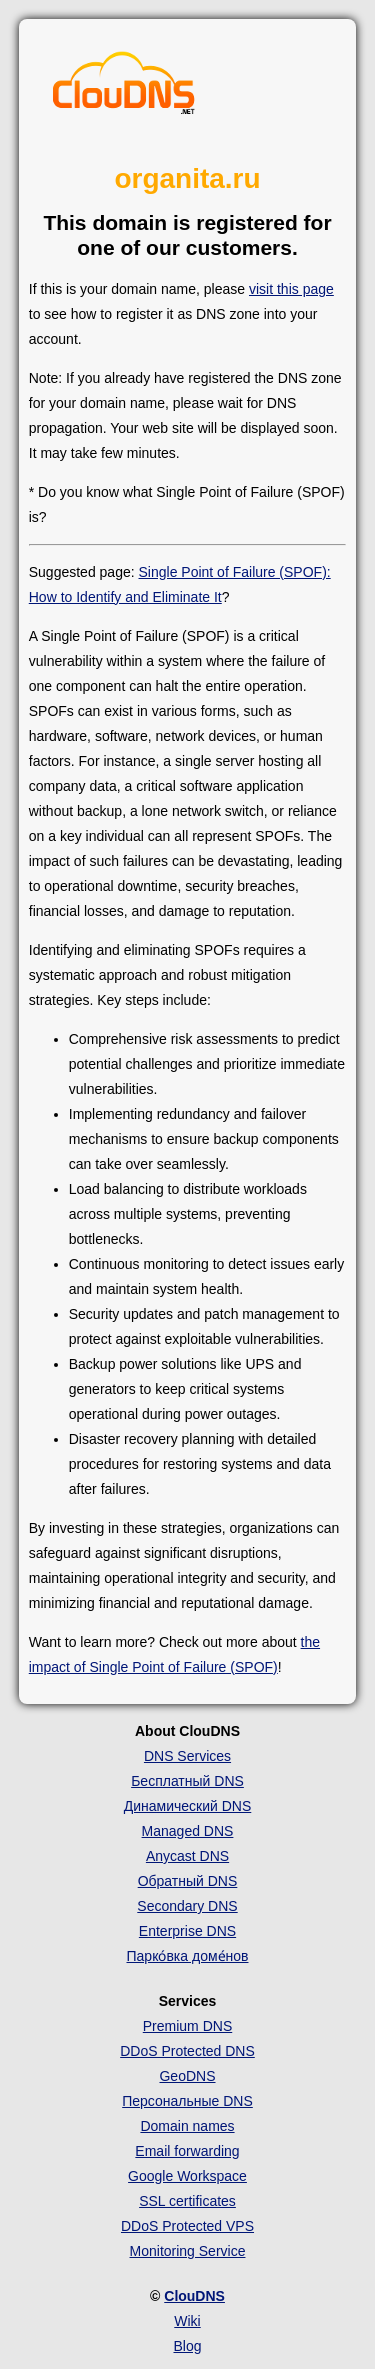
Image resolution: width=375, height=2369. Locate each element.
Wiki (187, 2321)
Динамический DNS (188, 1806)
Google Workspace (187, 2176)
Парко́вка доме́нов (188, 1956)
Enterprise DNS (187, 1931)
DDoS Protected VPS (187, 2226)
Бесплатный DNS (187, 1781)
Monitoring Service (188, 2251)
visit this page (291, 289)
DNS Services (187, 1756)
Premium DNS (187, 2026)
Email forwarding (187, 2151)
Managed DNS (188, 1831)
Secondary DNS (187, 1906)
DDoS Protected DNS (187, 2051)
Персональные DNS (187, 2101)
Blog (187, 2346)
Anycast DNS (187, 1856)
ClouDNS (194, 2296)
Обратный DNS (188, 1881)
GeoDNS (187, 2076)
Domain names (187, 2126)
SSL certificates (187, 2201)
